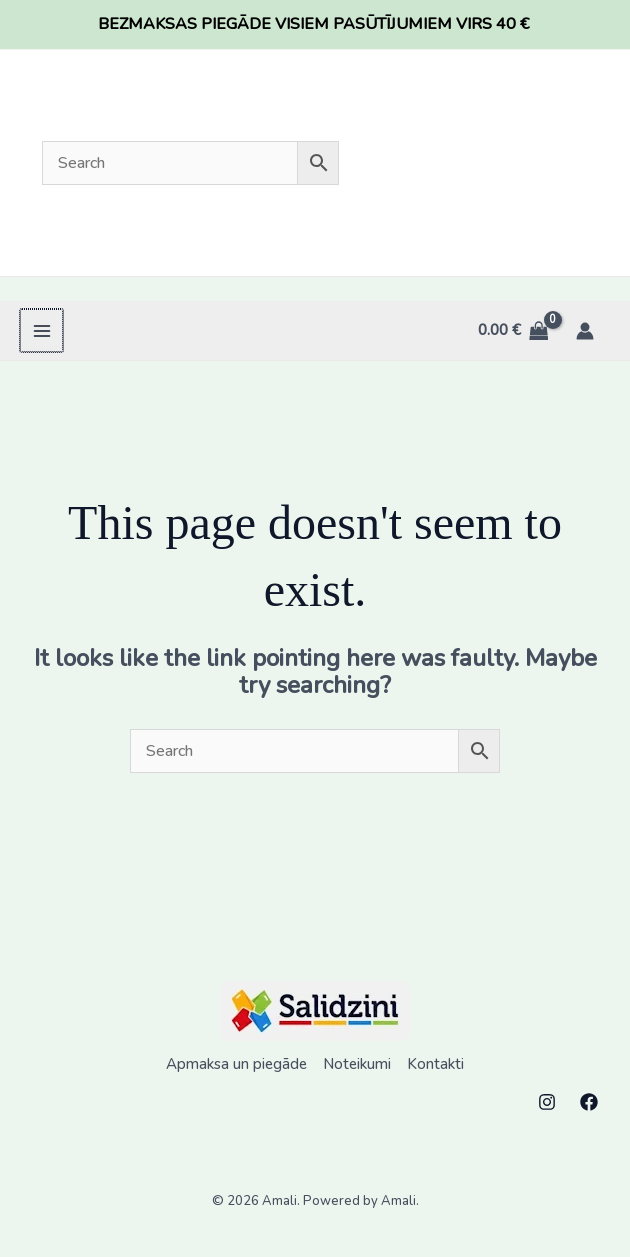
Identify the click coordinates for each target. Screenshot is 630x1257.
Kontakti (435, 1064)
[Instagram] (547, 1102)
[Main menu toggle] (40, 330)
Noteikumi (357, 1064)
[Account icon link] (585, 331)
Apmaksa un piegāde (236, 1064)
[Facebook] (589, 1102)
